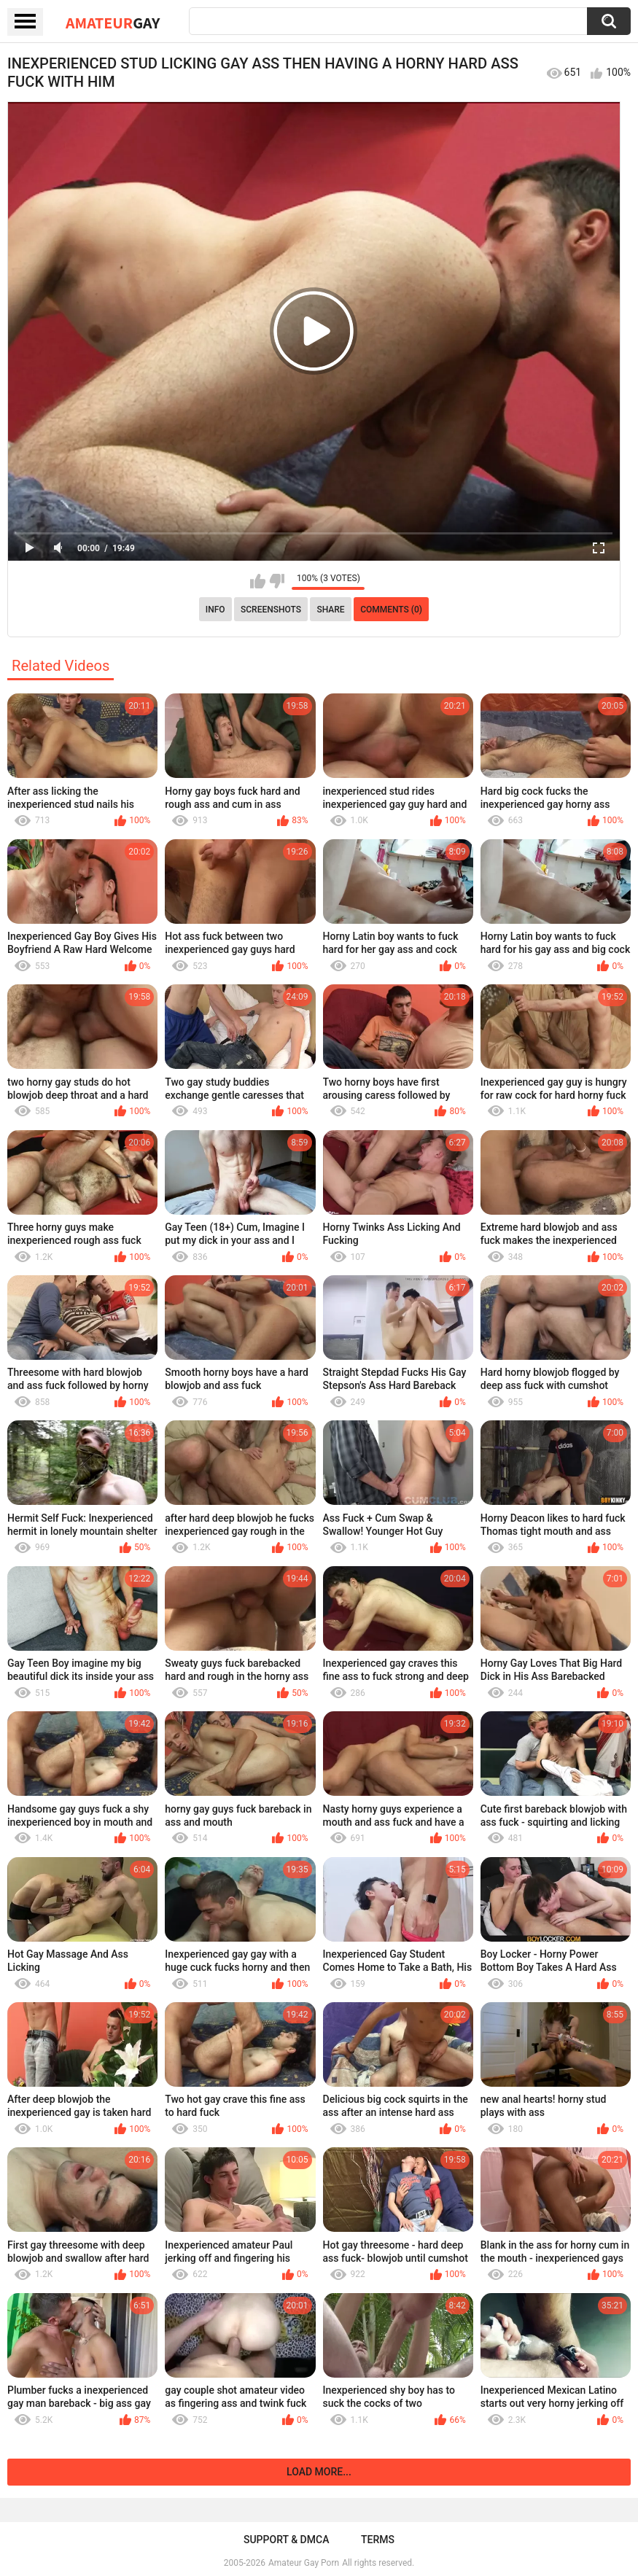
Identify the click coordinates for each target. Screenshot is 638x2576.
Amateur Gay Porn (303, 2563)
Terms (377, 2539)
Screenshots (271, 609)
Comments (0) (391, 609)
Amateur (113, 22)
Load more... (319, 2472)
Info (215, 609)
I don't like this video (276, 581)
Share (330, 609)
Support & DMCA (286, 2539)
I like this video (257, 581)
